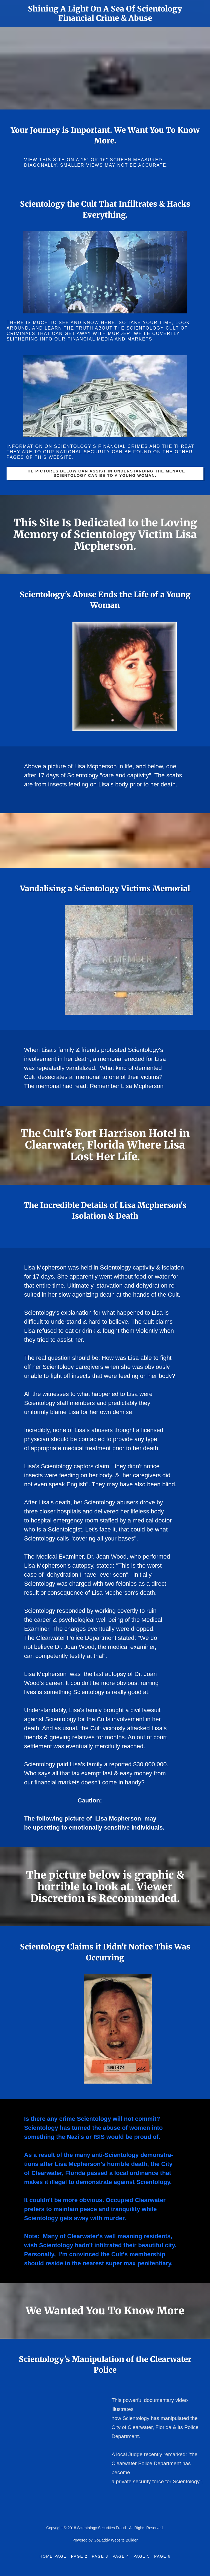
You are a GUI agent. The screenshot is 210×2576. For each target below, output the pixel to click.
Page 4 (121, 2556)
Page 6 (162, 2556)
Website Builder (124, 2540)
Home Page (53, 2556)
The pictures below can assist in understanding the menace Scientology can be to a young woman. (105, 473)
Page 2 (79, 2556)
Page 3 (100, 2556)
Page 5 (141, 2556)
